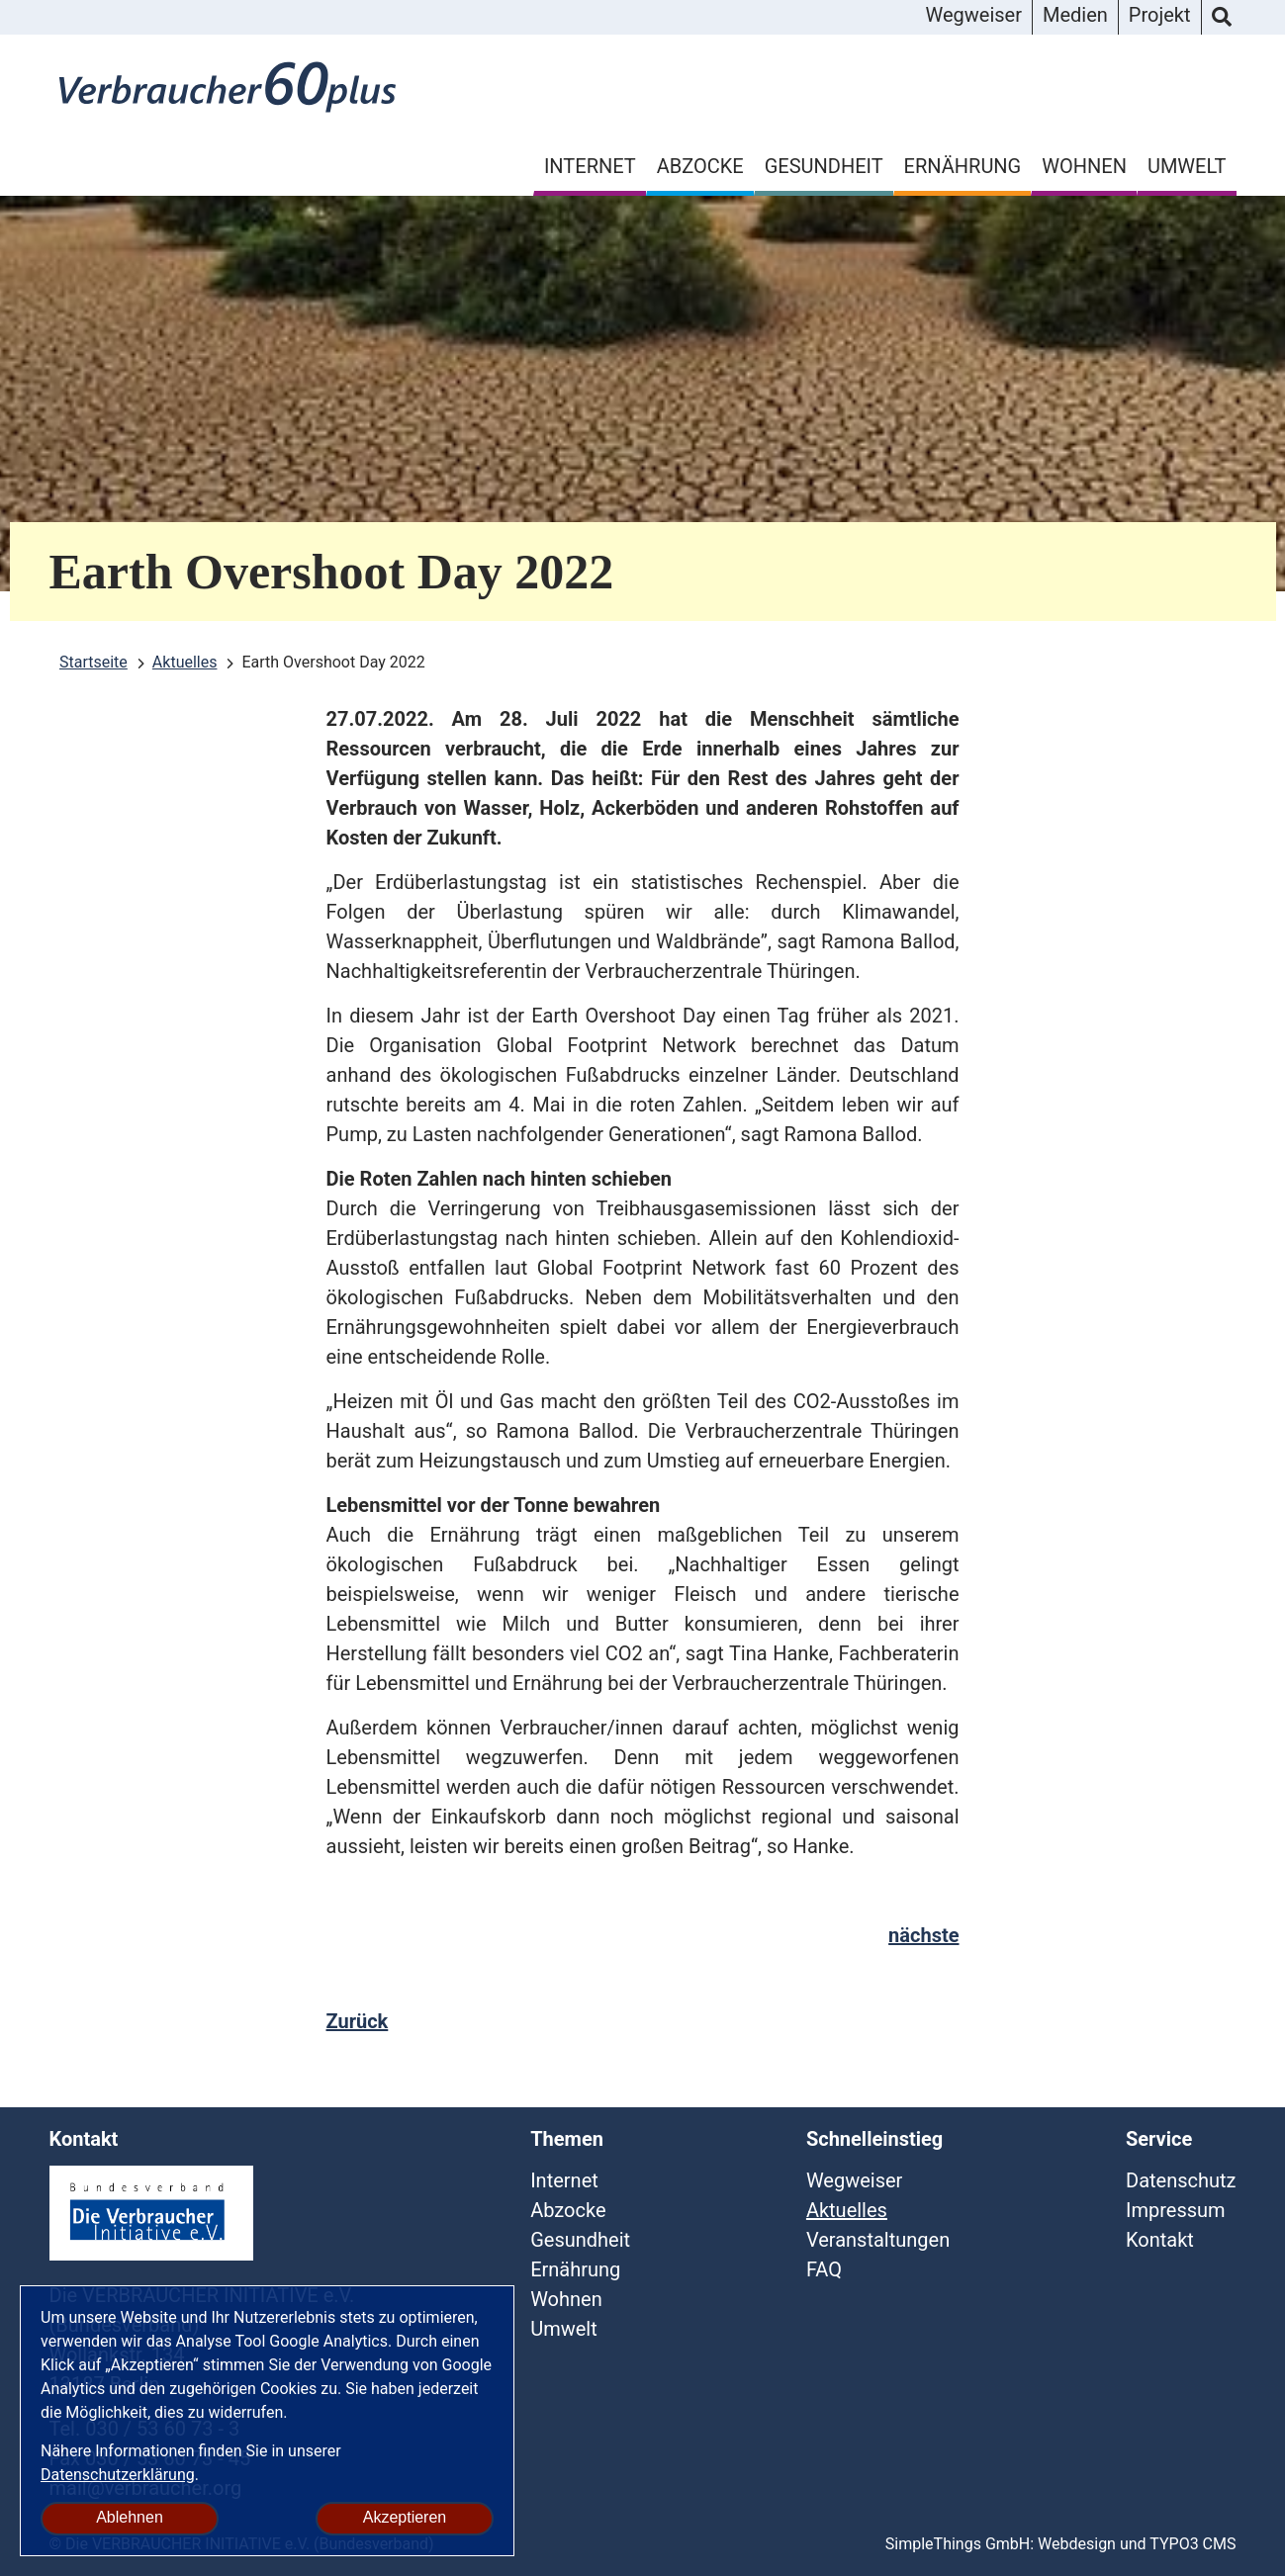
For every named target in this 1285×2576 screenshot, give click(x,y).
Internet (590, 166)
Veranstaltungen (878, 2240)
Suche (1222, 18)
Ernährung (963, 166)
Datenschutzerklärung (118, 2474)
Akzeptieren (405, 2517)
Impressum (1176, 2210)
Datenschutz (1181, 2180)
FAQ (824, 2269)
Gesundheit (824, 166)
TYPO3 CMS (1192, 2543)
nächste (923, 1935)
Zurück (357, 2021)
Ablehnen (129, 2517)
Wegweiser (973, 15)
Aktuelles (846, 2210)
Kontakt (1160, 2240)
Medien (1075, 15)
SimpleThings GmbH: (959, 2543)
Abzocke (700, 166)
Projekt (1160, 15)
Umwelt (1187, 166)
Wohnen (1084, 166)
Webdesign (1077, 2543)
